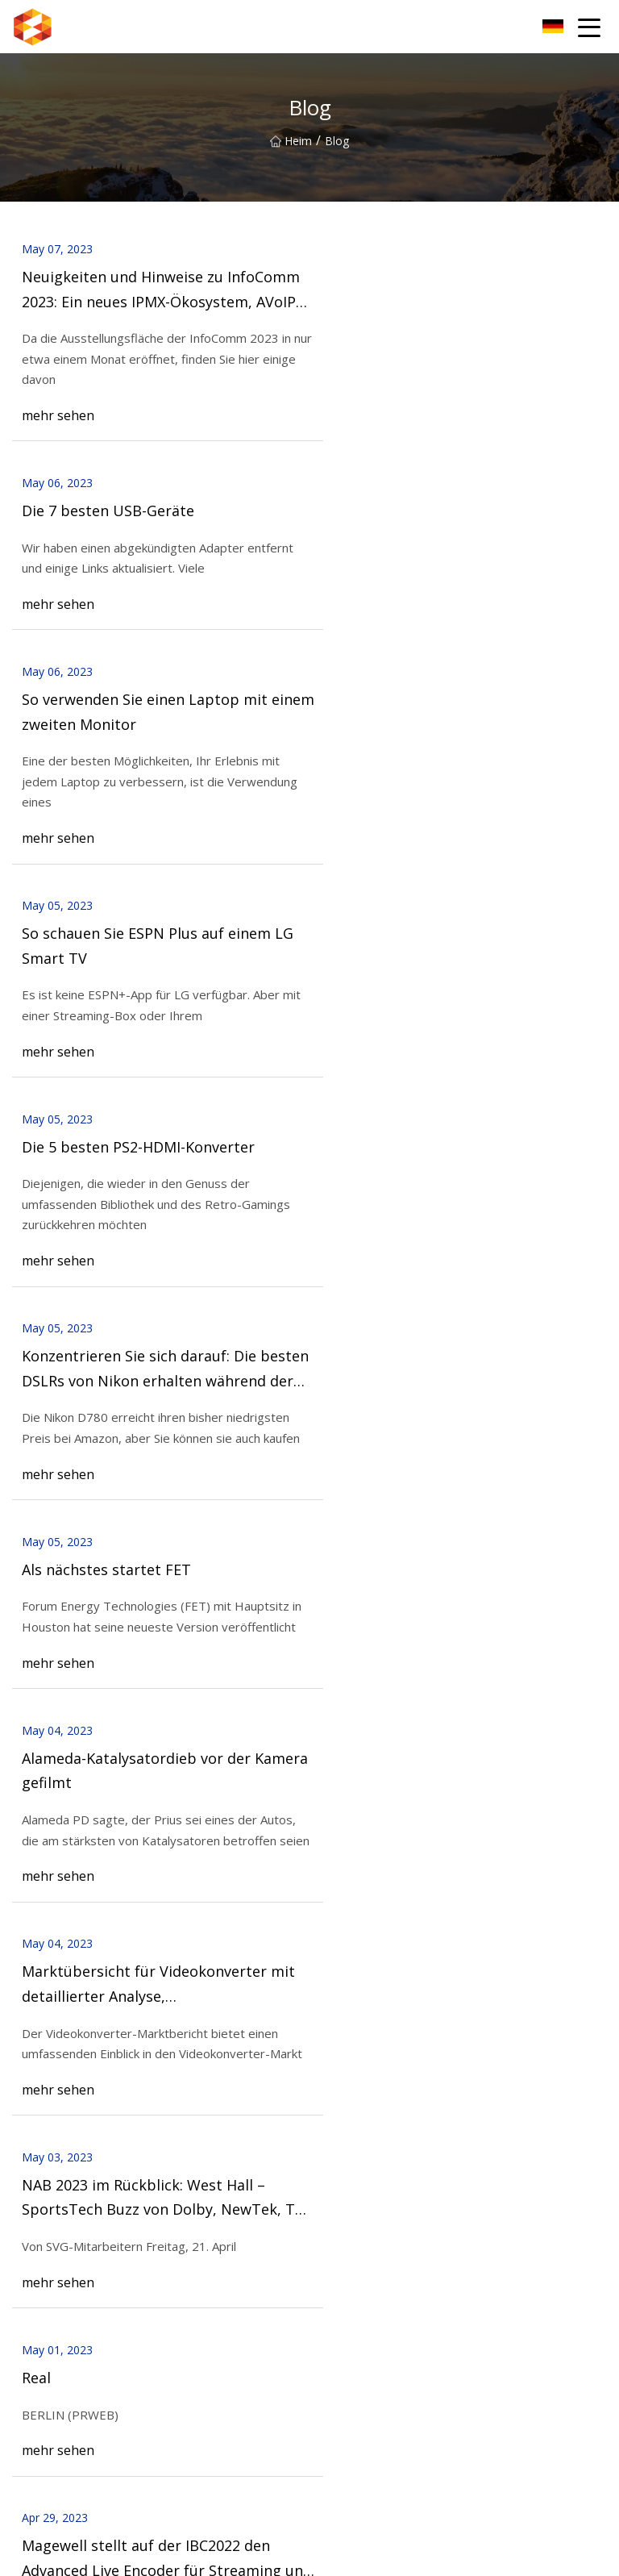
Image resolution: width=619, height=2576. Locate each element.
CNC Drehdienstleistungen (80, 2453)
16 (261, 1658)
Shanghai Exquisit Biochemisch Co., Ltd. (115, 2478)
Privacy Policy (345, 2156)
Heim (291, 140)
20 (422, 1658)
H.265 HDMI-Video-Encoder (381, 2253)
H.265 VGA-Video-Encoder (377, 2278)
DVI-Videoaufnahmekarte (375, 2330)
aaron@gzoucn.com (454, 2554)
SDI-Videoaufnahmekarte (77, 2330)
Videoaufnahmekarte (364, 2304)
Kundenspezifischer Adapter (382, 2427)
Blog (24, 2130)
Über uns (333, 2079)
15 (221, 1658)
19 (382, 1658)
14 (180, 1658)
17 (301, 1658)
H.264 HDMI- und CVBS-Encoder (96, 2304)
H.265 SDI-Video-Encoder (77, 2278)
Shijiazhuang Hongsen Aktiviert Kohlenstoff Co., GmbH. (155, 2427)
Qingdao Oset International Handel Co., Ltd (422, 2453)
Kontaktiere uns (85, 1839)
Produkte (36, 2105)
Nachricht (334, 2105)
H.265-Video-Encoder (67, 2253)
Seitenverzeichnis (57, 2156)
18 (341, 1658)
